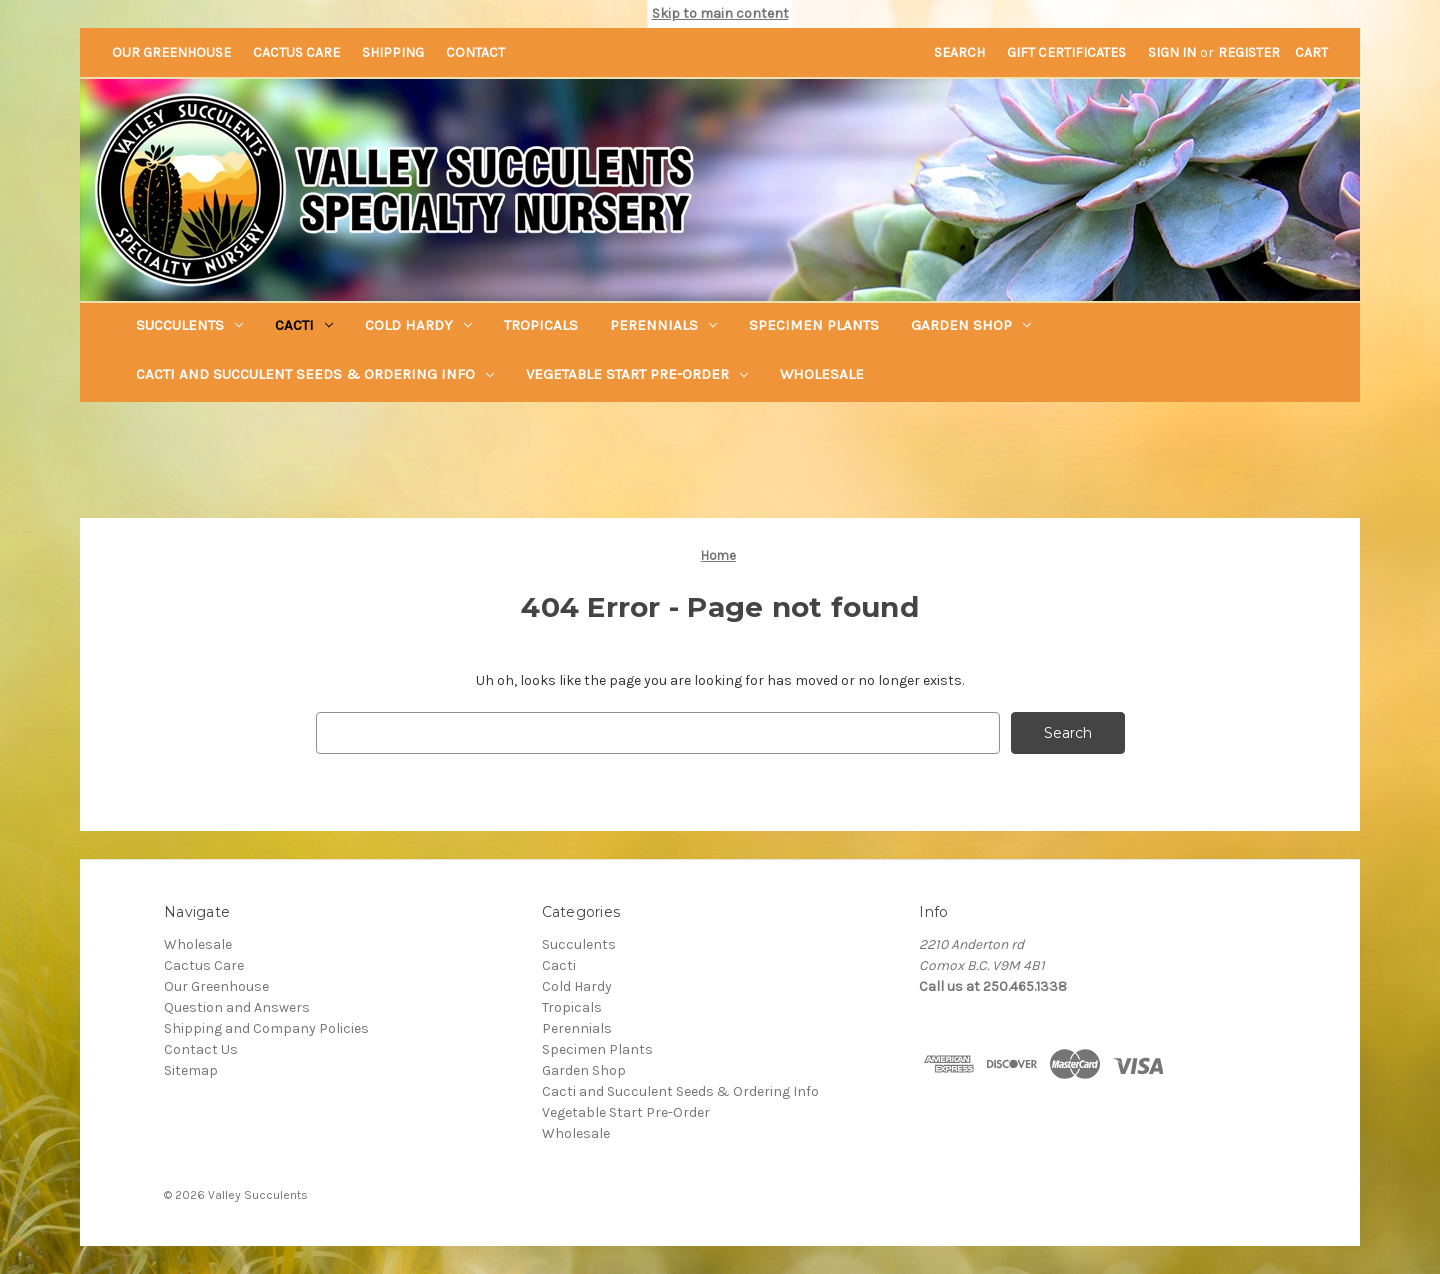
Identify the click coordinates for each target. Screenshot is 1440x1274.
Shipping (393, 52)
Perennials (663, 325)
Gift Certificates (1066, 52)
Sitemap (191, 1070)
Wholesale (822, 374)
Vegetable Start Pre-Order (637, 374)
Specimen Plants (814, 325)
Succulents (189, 325)
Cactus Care (296, 52)
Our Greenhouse (171, 52)
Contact (475, 52)
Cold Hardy (418, 325)
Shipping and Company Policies (266, 1028)
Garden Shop (971, 325)
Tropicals (541, 325)
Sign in (1172, 52)
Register (1249, 52)
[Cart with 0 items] (1311, 52)
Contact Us (201, 1049)
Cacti (304, 325)
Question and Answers (237, 1007)
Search (959, 52)
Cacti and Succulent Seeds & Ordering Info (315, 374)
